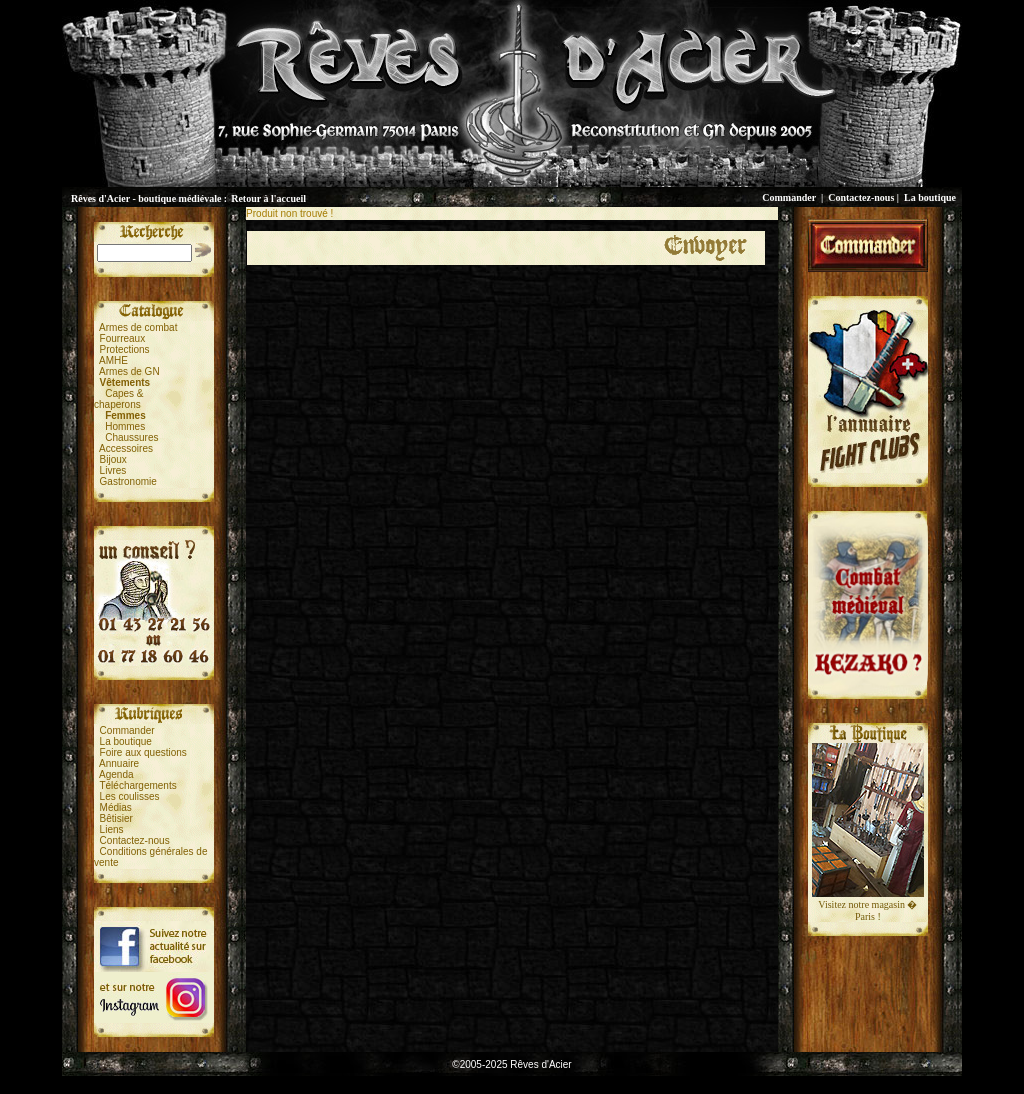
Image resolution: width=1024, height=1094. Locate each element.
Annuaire (119, 763)
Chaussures (131, 437)
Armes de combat (138, 327)
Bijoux (113, 459)
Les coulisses (130, 796)
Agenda (116, 774)
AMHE (113, 360)
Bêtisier (116, 818)
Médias (116, 807)
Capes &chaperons (118, 399)
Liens (112, 829)
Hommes (125, 426)
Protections (125, 349)
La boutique (930, 197)
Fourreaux (123, 338)
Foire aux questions (143, 752)
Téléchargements (137, 785)
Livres (113, 470)
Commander (789, 197)
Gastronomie (128, 481)
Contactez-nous (861, 197)
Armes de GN (129, 371)
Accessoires (126, 448)
